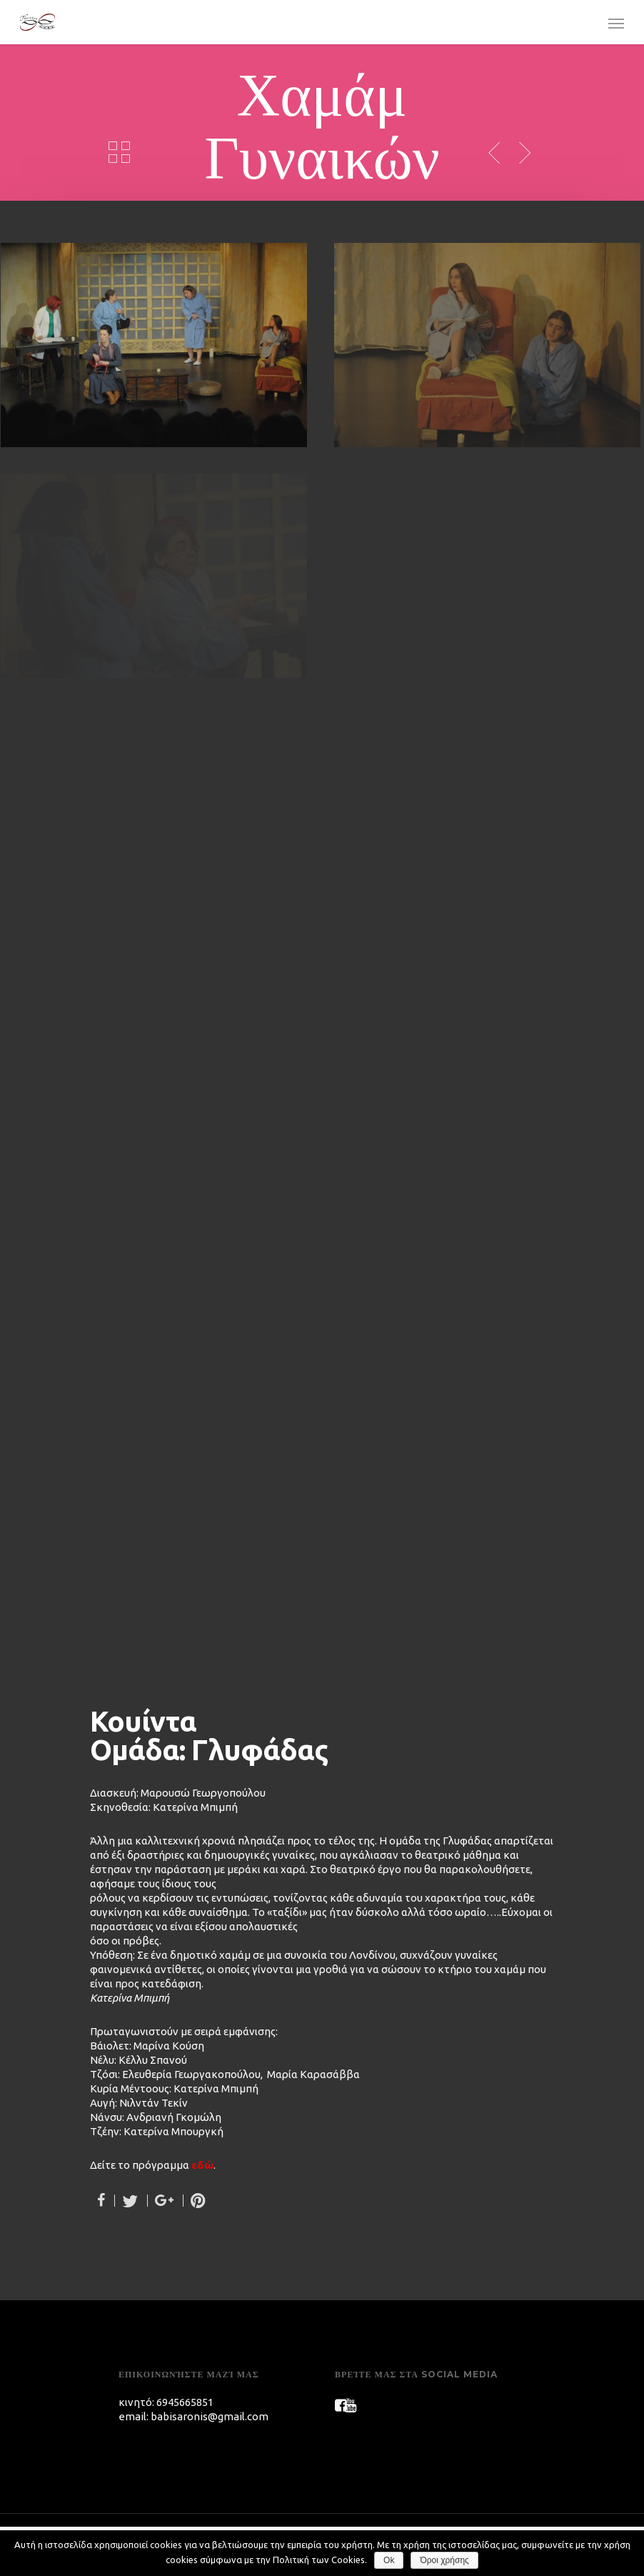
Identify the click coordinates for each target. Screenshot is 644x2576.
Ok (388, 2560)
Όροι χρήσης (444, 2560)
